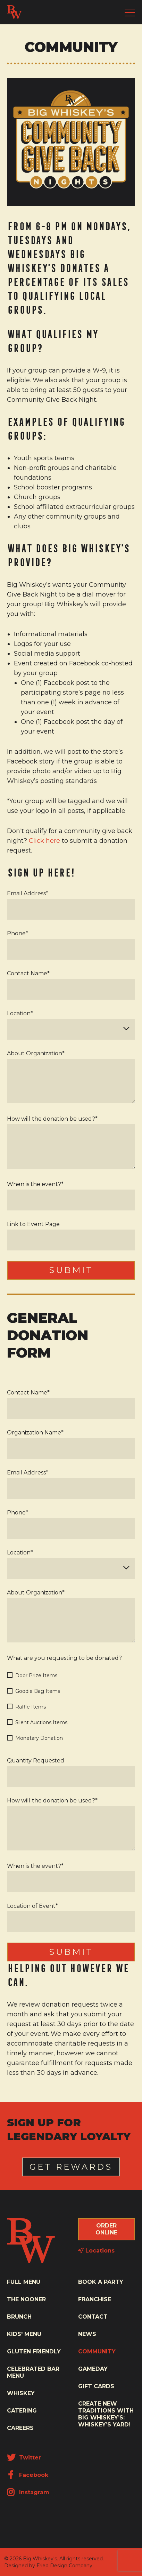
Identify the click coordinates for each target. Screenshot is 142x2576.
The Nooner (26, 2299)
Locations (96, 2250)
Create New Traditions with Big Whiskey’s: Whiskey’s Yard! (106, 2414)
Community (97, 2351)
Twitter (24, 2457)
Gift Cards (96, 2386)
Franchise (94, 2299)
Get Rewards (71, 2167)
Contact (93, 2316)
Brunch (19, 2316)
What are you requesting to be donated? (64, 1658)
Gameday (93, 2369)
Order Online (106, 2229)
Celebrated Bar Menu (33, 2372)
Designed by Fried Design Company (48, 2565)
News (87, 2334)
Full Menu (23, 2282)
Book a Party (100, 2282)
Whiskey (21, 2393)
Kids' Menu (24, 2334)
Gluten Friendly (34, 2351)
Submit (71, 1270)
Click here (44, 841)
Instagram (28, 2492)
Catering (22, 2410)
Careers (20, 2428)
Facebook (27, 2475)
